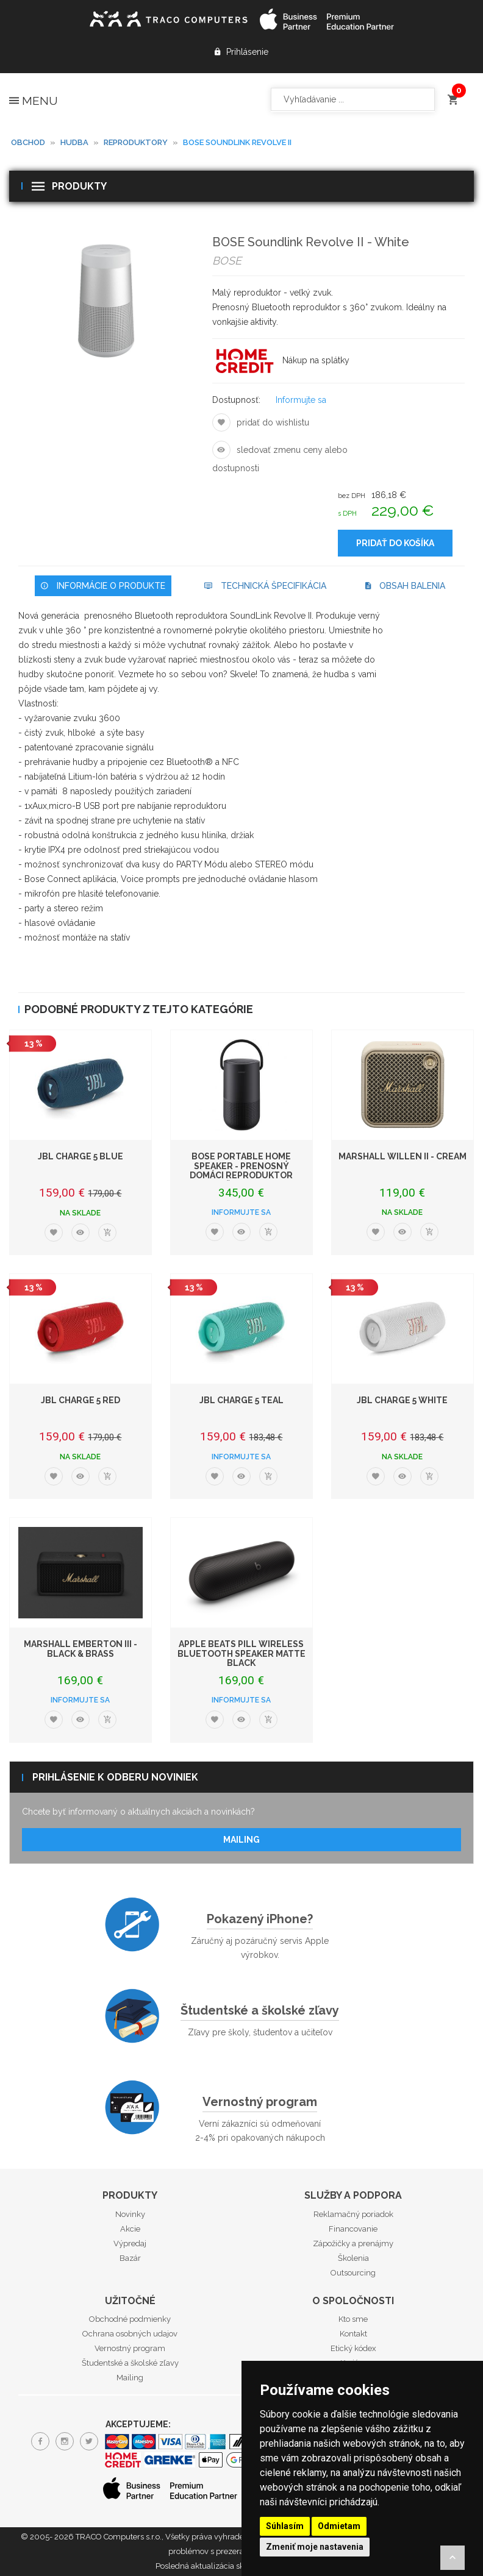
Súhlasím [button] (285, 2526)
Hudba (74, 142)
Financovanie (353, 2228)
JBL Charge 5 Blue (80, 1156)
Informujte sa (301, 400)
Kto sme (353, 2319)
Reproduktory (136, 142)
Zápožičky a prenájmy (353, 2243)
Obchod (28, 142)
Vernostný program (259, 2101)
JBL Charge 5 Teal (241, 1400)
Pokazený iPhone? (260, 1919)
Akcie (130, 2228)
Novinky (130, 2214)
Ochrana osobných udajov (129, 2333)
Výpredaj (129, 2243)
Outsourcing (353, 2272)
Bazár (130, 2258)
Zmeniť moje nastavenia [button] (314, 2547)
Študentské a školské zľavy (260, 2010)
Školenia (353, 2258)
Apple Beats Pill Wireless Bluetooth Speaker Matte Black (241, 1653)
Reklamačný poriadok (353, 2214)
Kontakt (353, 2333)
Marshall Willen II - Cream (402, 1156)
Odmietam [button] (339, 2526)
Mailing (241, 1840)
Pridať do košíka (395, 543)
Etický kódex (353, 2348)
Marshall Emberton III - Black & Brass (80, 1648)
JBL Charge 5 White (402, 1400)
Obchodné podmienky (130, 2319)
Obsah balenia (405, 586)
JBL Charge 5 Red (80, 1400)
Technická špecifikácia (265, 586)
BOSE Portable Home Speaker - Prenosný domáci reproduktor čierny (241, 1170)
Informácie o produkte (103, 586)
